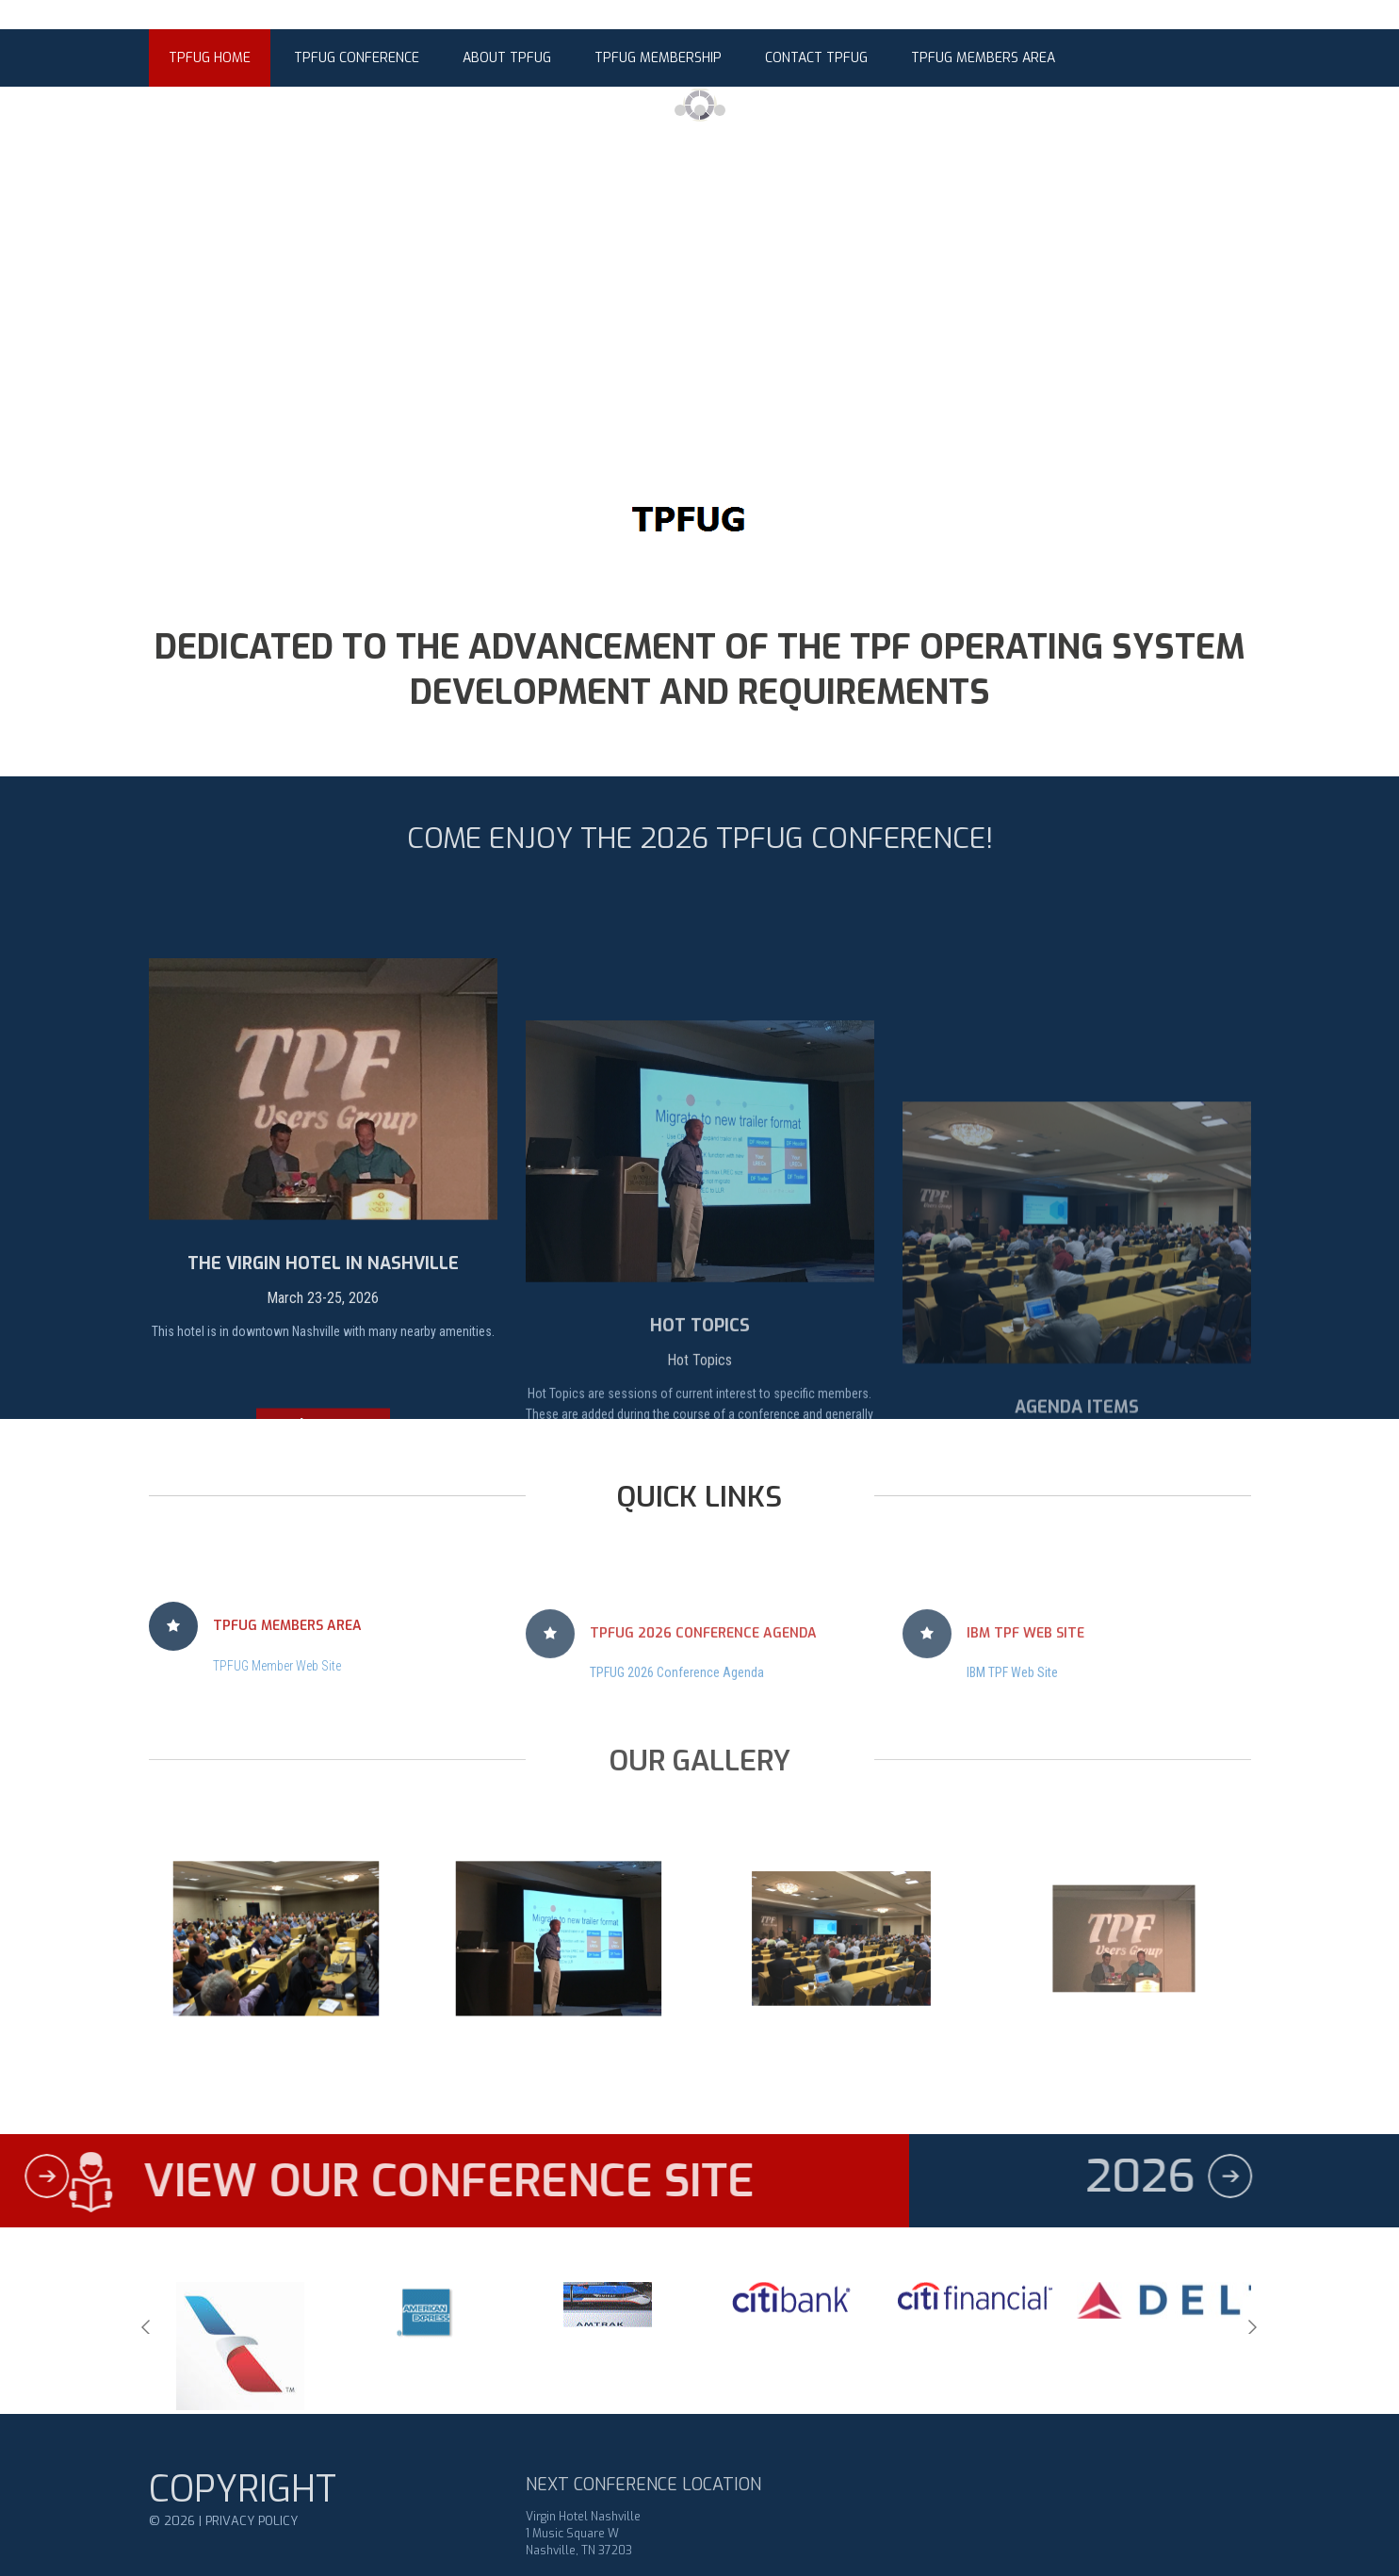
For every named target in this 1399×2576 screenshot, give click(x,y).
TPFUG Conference (356, 58)
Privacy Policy (251, 2555)
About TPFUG (507, 58)
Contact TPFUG (816, 58)
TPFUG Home (210, 58)
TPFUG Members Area (983, 58)
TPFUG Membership (658, 58)
